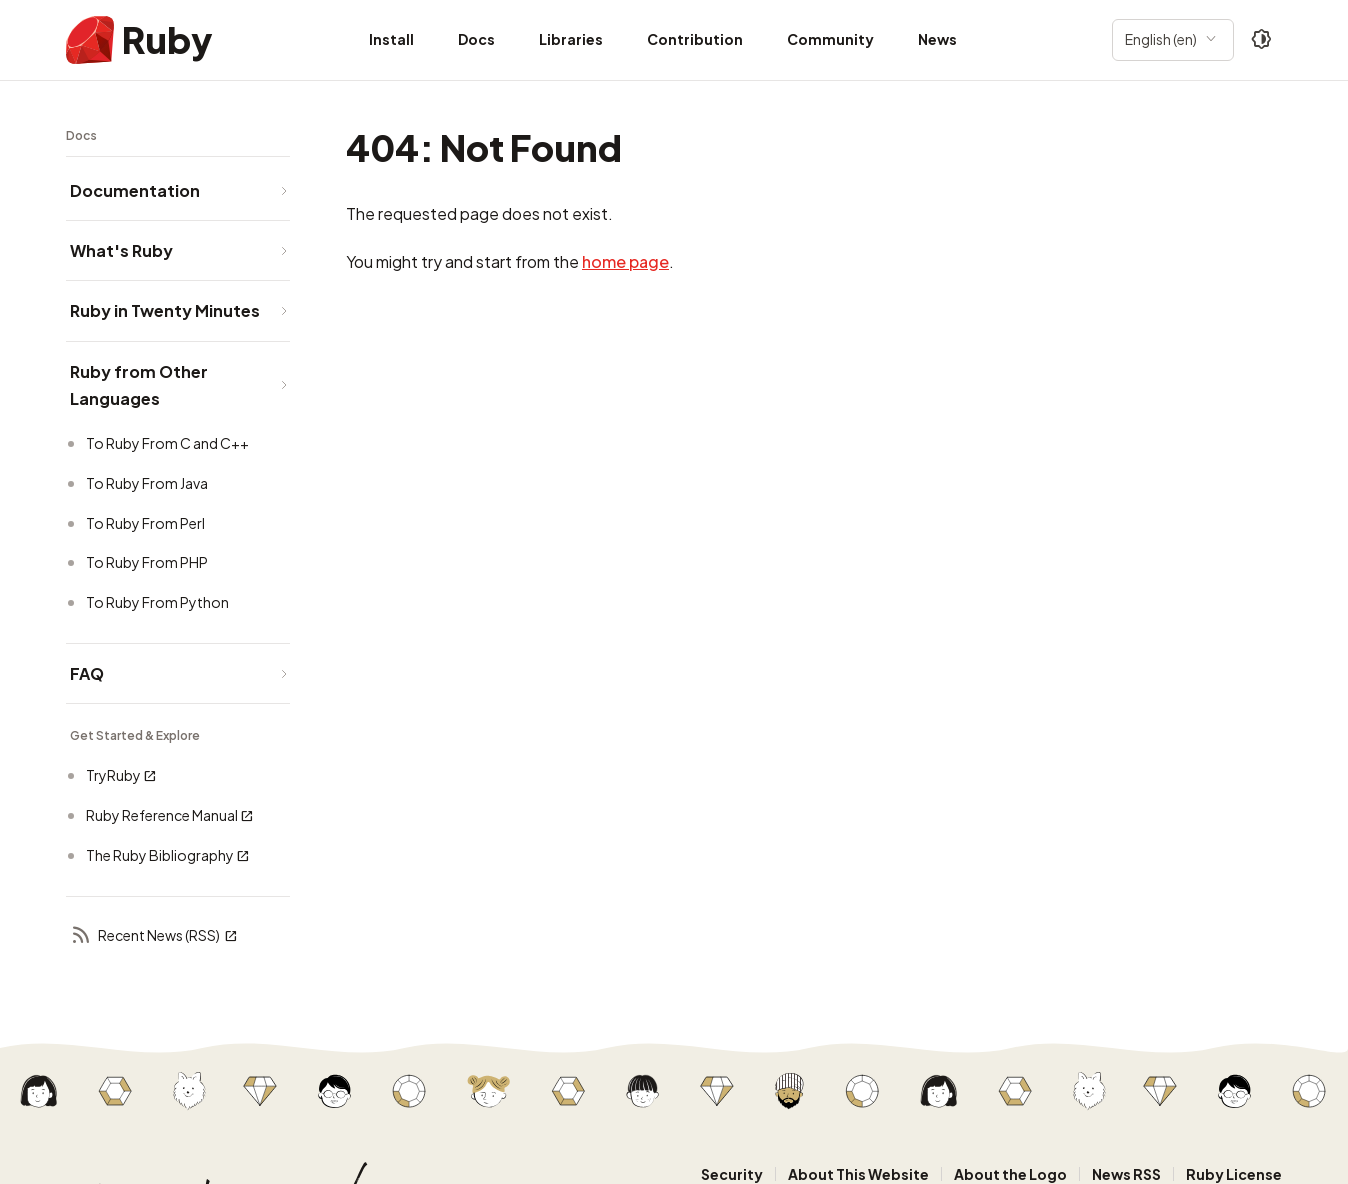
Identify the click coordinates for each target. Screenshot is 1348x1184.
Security (732, 1174)
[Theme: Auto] (1262, 40)
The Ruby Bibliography (168, 855)
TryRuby (121, 775)
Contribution (695, 39)
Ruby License (1234, 1174)
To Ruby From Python (157, 602)
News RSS (1126, 1174)
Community (830, 39)
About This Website (858, 1174)
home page (625, 261)
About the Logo (1010, 1174)
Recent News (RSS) (154, 936)
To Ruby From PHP (147, 562)
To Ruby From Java (147, 483)
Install (391, 39)
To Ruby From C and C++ (167, 443)
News (937, 39)
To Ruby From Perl (145, 523)
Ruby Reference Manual (170, 815)
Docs (476, 39)
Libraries (571, 39)
